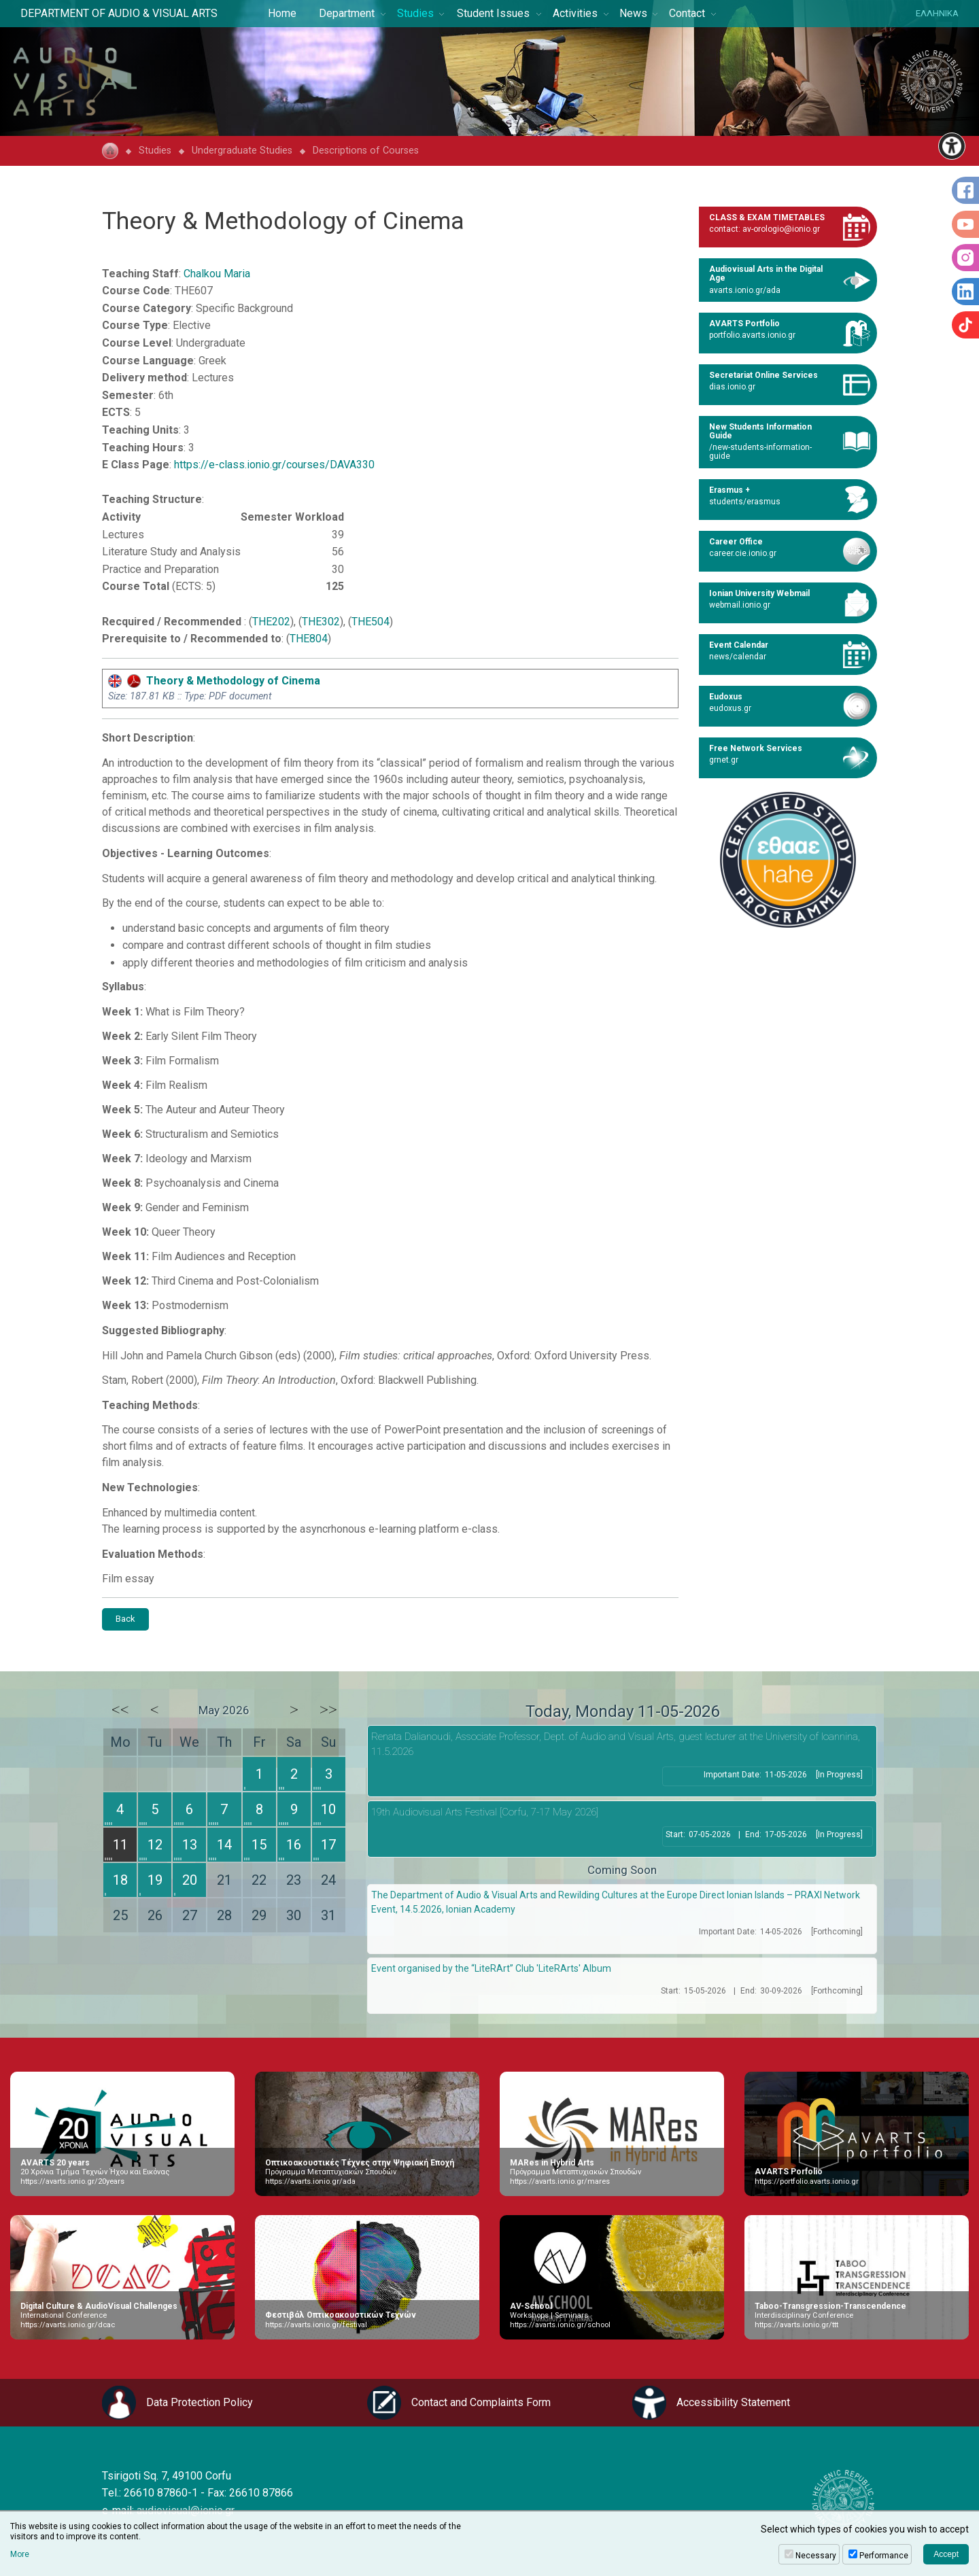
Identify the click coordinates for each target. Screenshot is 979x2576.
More (19, 2554)
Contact (687, 13)
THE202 (271, 621)
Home (282, 13)
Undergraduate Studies (242, 150)
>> (328, 1709)
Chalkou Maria (217, 273)
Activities (575, 13)
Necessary (815, 2555)
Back (125, 1619)
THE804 (309, 638)
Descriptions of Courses (366, 150)
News (633, 13)
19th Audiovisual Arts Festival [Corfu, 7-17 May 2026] (484, 1812)
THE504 (370, 621)
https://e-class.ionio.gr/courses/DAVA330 (274, 464)
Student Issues (493, 13)
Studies (415, 13)
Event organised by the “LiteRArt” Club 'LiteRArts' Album (491, 1968)
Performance (883, 2555)
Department (347, 13)
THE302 (321, 621)
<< (120, 1709)
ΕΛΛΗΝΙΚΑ (937, 13)
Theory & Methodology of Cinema (214, 680)
